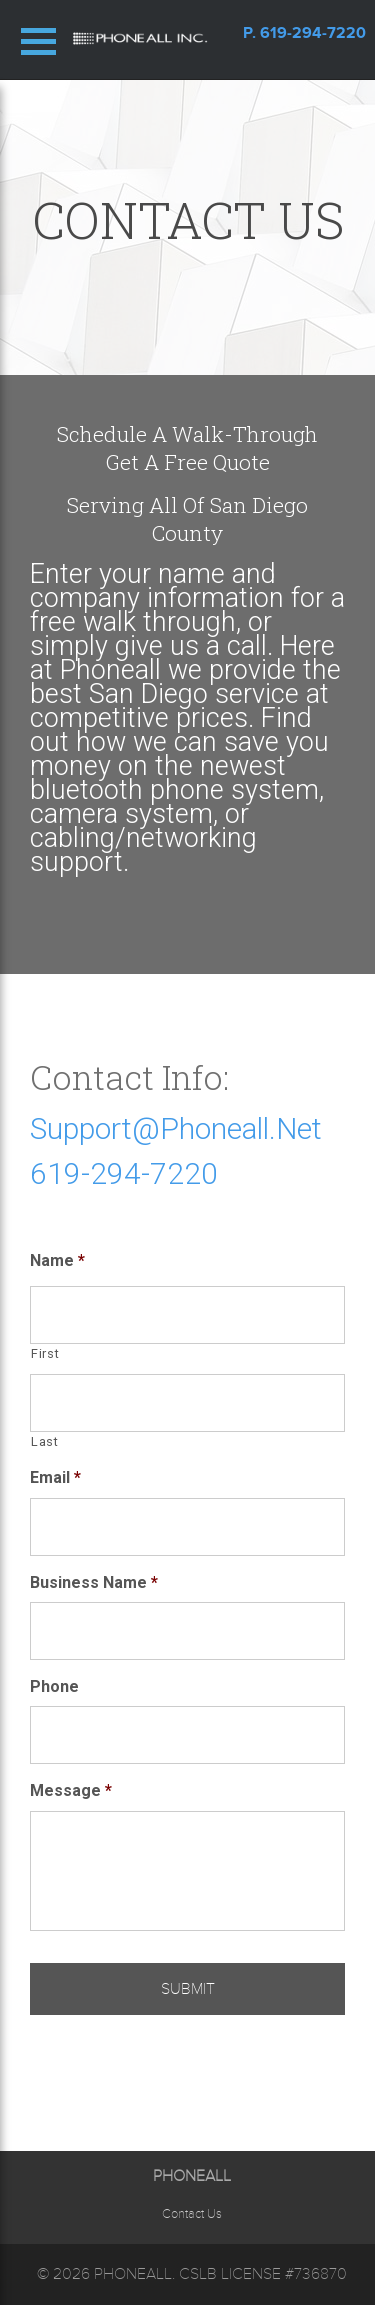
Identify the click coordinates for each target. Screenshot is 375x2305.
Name (57, 1260)
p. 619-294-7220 (304, 33)
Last (45, 1441)
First (45, 1353)
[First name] (187, 1315)
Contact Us (192, 2214)
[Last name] (187, 1403)
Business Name (94, 1582)
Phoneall (133, 2274)
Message (71, 1790)
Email (55, 1477)
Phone (54, 1686)
